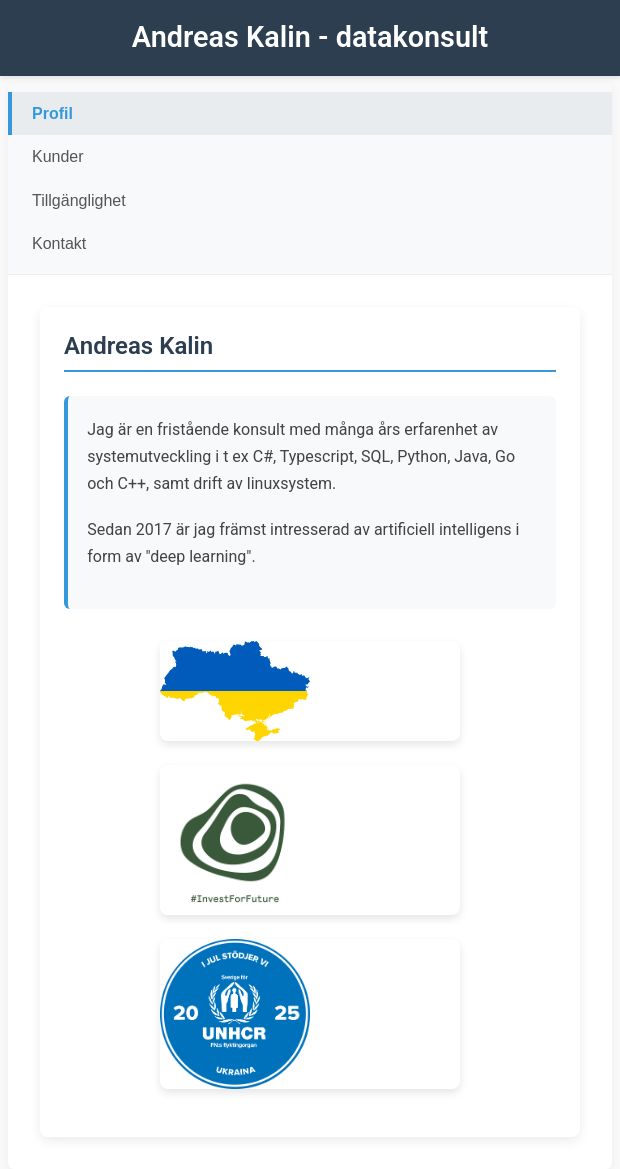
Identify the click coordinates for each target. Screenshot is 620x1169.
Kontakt (59, 243)
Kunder (58, 156)
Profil (52, 113)
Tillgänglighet (79, 200)
